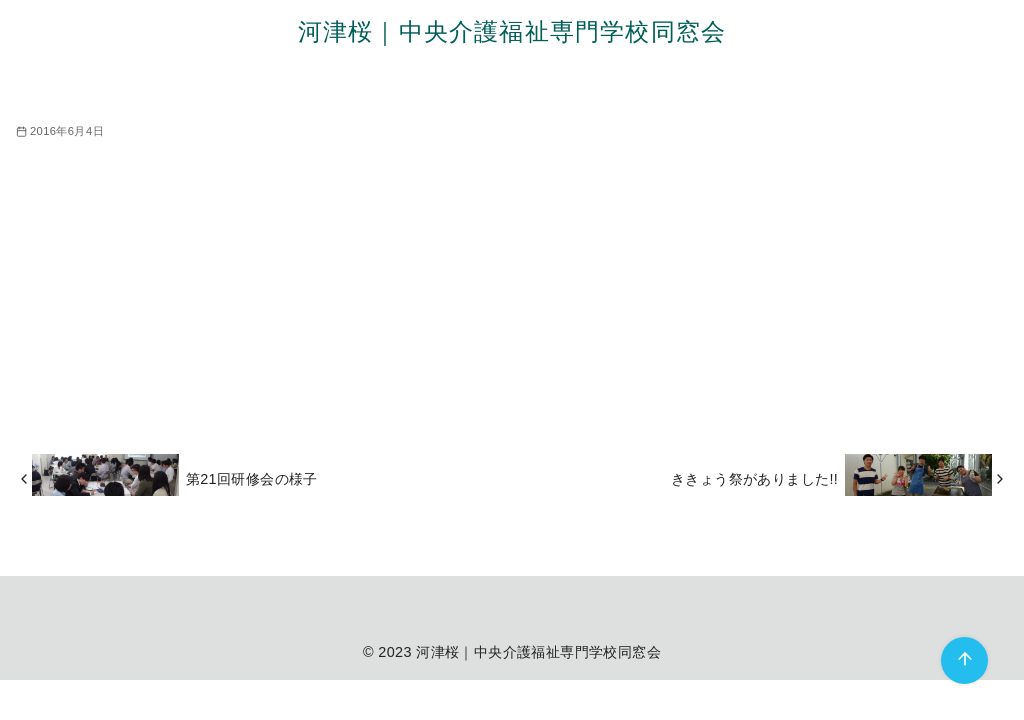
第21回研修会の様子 (252, 479)
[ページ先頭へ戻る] (964, 660)
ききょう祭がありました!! (754, 479)
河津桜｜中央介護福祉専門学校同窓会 (512, 31)
